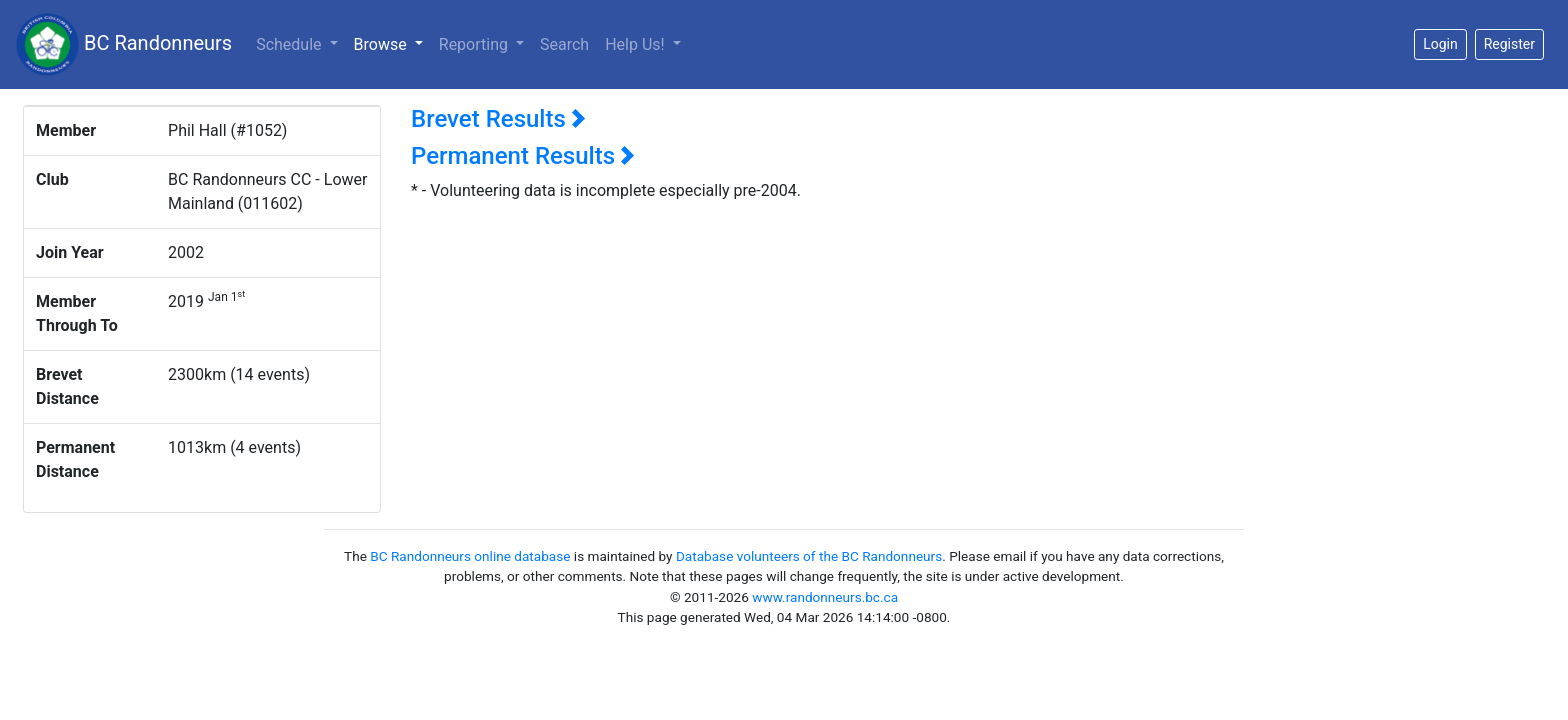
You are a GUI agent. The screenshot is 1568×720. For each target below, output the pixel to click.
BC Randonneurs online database (470, 556)
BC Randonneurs (124, 44)
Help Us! (636, 44)
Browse (392, 43)
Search (564, 44)
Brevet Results (498, 119)
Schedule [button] (290, 44)
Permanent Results (523, 156)
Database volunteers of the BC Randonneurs (809, 556)
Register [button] (1509, 44)
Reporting (475, 44)
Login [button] (1440, 44)
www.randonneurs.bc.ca (825, 597)
